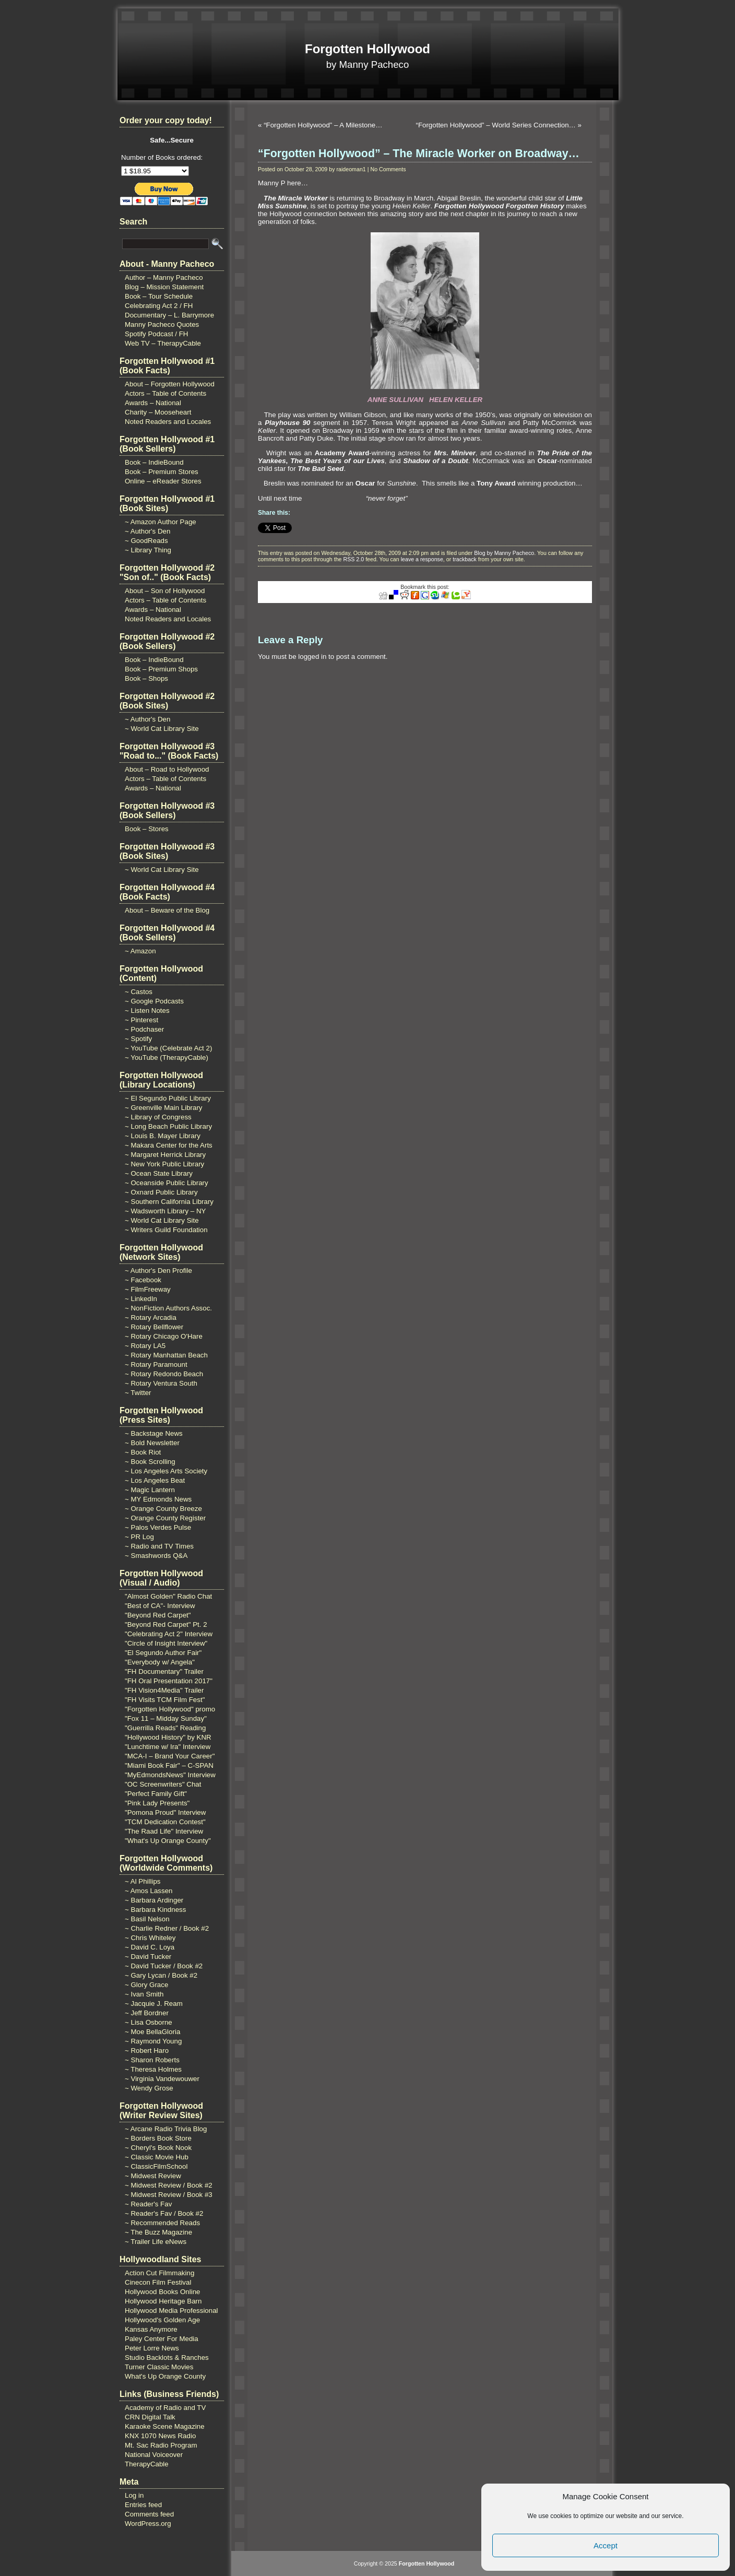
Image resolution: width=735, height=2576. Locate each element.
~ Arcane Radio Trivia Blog (166, 2129)
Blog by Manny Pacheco (504, 553)
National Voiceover (154, 2455)
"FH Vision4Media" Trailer (164, 1690)
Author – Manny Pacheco (164, 277)
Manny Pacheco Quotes (162, 324)
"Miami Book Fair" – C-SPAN (169, 1765)
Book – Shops (146, 678)
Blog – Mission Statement (164, 287)
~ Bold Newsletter (152, 1443)
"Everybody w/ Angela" (160, 1662)
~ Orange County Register (165, 1518)
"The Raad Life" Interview (164, 1831)
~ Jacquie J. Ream (154, 2003)
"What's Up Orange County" (168, 1841)
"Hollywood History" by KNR (168, 1737)
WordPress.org (148, 2523)
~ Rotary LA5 (145, 1346)
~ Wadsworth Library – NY (165, 1211)
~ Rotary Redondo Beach (164, 1374)
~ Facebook (143, 1280)
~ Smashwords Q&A (156, 1555)
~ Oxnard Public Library (161, 1192)
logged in (312, 656)
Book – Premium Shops (161, 669)
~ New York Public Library (164, 1164)
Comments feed (149, 2514)
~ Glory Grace (146, 1985)
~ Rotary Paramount (156, 1364)
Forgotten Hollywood (367, 49)
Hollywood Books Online (162, 2292)
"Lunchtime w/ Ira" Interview (167, 1747)
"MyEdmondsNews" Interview (170, 1775)
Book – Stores (147, 829)
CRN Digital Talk (150, 2417)
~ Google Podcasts (154, 1001)
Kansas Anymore (151, 2329)
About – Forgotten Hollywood (170, 384)
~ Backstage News (154, 1433)
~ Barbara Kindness (155, 1909)
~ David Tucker (148, 1956)
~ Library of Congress (158, 1117)
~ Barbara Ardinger (154, 1900)
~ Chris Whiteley (150, 1938)
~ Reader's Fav (148, 2204)
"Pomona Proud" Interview (165, 1812)
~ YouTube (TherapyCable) (166, 1057)
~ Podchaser (144, 1029)
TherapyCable (147, 2464)
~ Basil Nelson (147, 1919)
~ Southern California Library (169, 1202)
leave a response (422, 559)
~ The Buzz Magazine (158, 2232)
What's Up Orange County (165, 2376)
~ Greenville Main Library (164, 1108)
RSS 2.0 (353, 559)
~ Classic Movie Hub (156, 2157)
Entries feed (143, 2505)
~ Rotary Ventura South (161, 1383)
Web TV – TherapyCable (163, 343)
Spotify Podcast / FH (156, 334)
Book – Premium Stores (161, 472)
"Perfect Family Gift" (156, 1794)
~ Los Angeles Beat (155, 1480)
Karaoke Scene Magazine (165, 2426)
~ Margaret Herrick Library (165, 1155)
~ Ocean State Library (159, 1173)
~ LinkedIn (141, 1299)
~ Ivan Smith (144, 1994)
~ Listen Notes (147, 1010)
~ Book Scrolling (150, 1462)
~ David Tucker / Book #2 (164, 1966)
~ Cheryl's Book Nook (158, 2148)
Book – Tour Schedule (159, 296)
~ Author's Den (147, 531)
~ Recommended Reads (162, 2223)
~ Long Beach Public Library (168, 1126)
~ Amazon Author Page (160, 522)
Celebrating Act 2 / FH (159, 306)
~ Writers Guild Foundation (166, 1230)
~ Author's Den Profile (158, 1270)
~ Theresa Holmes (153, 2069)
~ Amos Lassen (149, 1891)
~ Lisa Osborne (148, 2022)
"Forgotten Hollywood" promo (170, 1709)
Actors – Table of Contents (165, 393)
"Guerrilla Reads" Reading (165, 1728)
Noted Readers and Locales (168, 422)
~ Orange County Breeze (163, 1508)
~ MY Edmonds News (158, 1499)
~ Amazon (140, 951)
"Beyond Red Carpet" (158, 1615)
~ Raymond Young (153, 2041)
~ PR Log (139, 1537)
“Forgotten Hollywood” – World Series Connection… (495, 125)
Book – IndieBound (154, 462)
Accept (606, 2545)
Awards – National (153, 403)
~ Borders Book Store (158, 2138)
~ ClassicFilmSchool (156, 2166)
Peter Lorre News (152, 2348)
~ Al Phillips (143, 1881)
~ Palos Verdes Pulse (158, 1527)
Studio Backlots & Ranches (167, 2357)
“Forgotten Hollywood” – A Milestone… (323, 125)
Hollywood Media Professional (171, 2310)
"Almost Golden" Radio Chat (168, 1596)
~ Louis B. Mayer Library (162, 1136)
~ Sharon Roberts (152, 2060)
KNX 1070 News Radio (160, 2436)
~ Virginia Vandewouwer (162, 2079)
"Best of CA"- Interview (160, 1606)
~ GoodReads (146, 541)
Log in (134, 2495)
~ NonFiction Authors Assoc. (168, 1308)
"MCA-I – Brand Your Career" (170, 1756)
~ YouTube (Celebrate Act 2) (168, 1048)
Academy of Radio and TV (165, 2408)
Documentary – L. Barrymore (169, 315)
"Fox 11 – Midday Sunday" (166, 1718)
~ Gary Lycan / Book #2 (161, 1975)
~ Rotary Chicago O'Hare (164, 1336)
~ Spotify (138, 1039)
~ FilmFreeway (148, 1289)
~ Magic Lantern (150, 1490)
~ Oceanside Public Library (166, 1183)
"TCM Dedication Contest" (165, 1822)
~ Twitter (138, 1393)
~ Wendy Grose (149, 2088)
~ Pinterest (141, 1020)
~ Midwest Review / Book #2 (168, 2185)
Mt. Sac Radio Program (161, 2445)
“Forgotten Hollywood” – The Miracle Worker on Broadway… (418, 153)
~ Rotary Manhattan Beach (166, 1355)
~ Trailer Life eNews (155, 2242)
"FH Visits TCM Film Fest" (165, 1700)
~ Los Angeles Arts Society (166, 1471)
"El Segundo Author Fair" (163, 1653)
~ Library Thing (148, 550)
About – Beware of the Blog (167, 910)
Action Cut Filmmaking (159, 2273)
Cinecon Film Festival (158, 2282)
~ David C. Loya (149, 1947)
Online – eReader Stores (163, 481)
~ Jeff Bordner (147, 2013)
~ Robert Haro (147, 2050)
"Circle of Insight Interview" (166, 1643)
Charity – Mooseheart (158, 412)
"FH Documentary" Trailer (164, 1671)
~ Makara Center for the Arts (168, 1145)
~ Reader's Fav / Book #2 (164, 2213)
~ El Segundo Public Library (168, 1098)
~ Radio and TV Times (159, 1546)
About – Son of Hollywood (165, 591)
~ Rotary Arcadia (150, 1317)
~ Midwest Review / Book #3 (168, 2195)
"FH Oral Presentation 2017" (168, 1681)
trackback (465, 559)
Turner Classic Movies (159, 2367)
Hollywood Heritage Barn (163, 2301)
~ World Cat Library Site (162, 728)
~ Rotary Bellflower (154, 1327)
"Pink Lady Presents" (157, 1803)
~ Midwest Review (153, 2176)
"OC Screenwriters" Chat (163, 1784)
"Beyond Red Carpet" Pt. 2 (166, 1624)
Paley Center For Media (161, 2339)
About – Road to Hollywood (167, 769)
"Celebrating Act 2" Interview (168, 1634)
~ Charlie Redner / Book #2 (167, 1928)
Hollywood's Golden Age (162, 2320)
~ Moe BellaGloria (152, 2032)
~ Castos (138, 992)
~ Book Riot (143, 1452)
